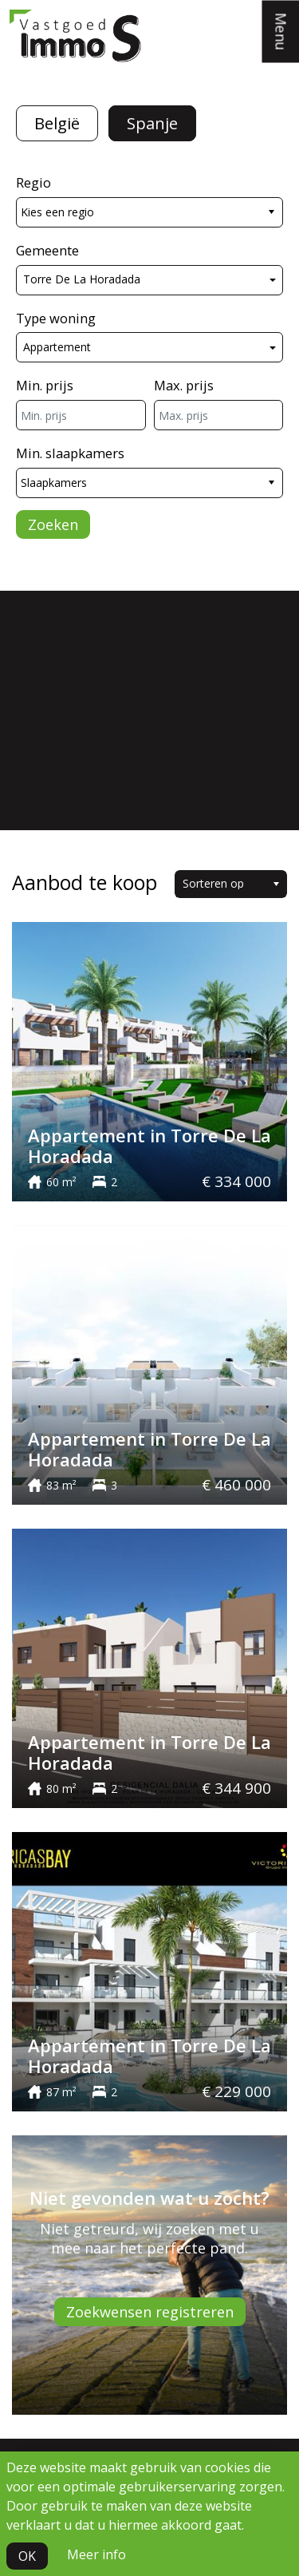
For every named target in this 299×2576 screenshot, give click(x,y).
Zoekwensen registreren (150, 2311)
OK (27, 2556)
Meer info (96, 2554)
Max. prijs (184, 385)
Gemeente (47, 250)
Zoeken (53, 524)
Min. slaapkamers (70, 453)
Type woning (56, 318)
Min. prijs (44, 385)
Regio (33, 182)
